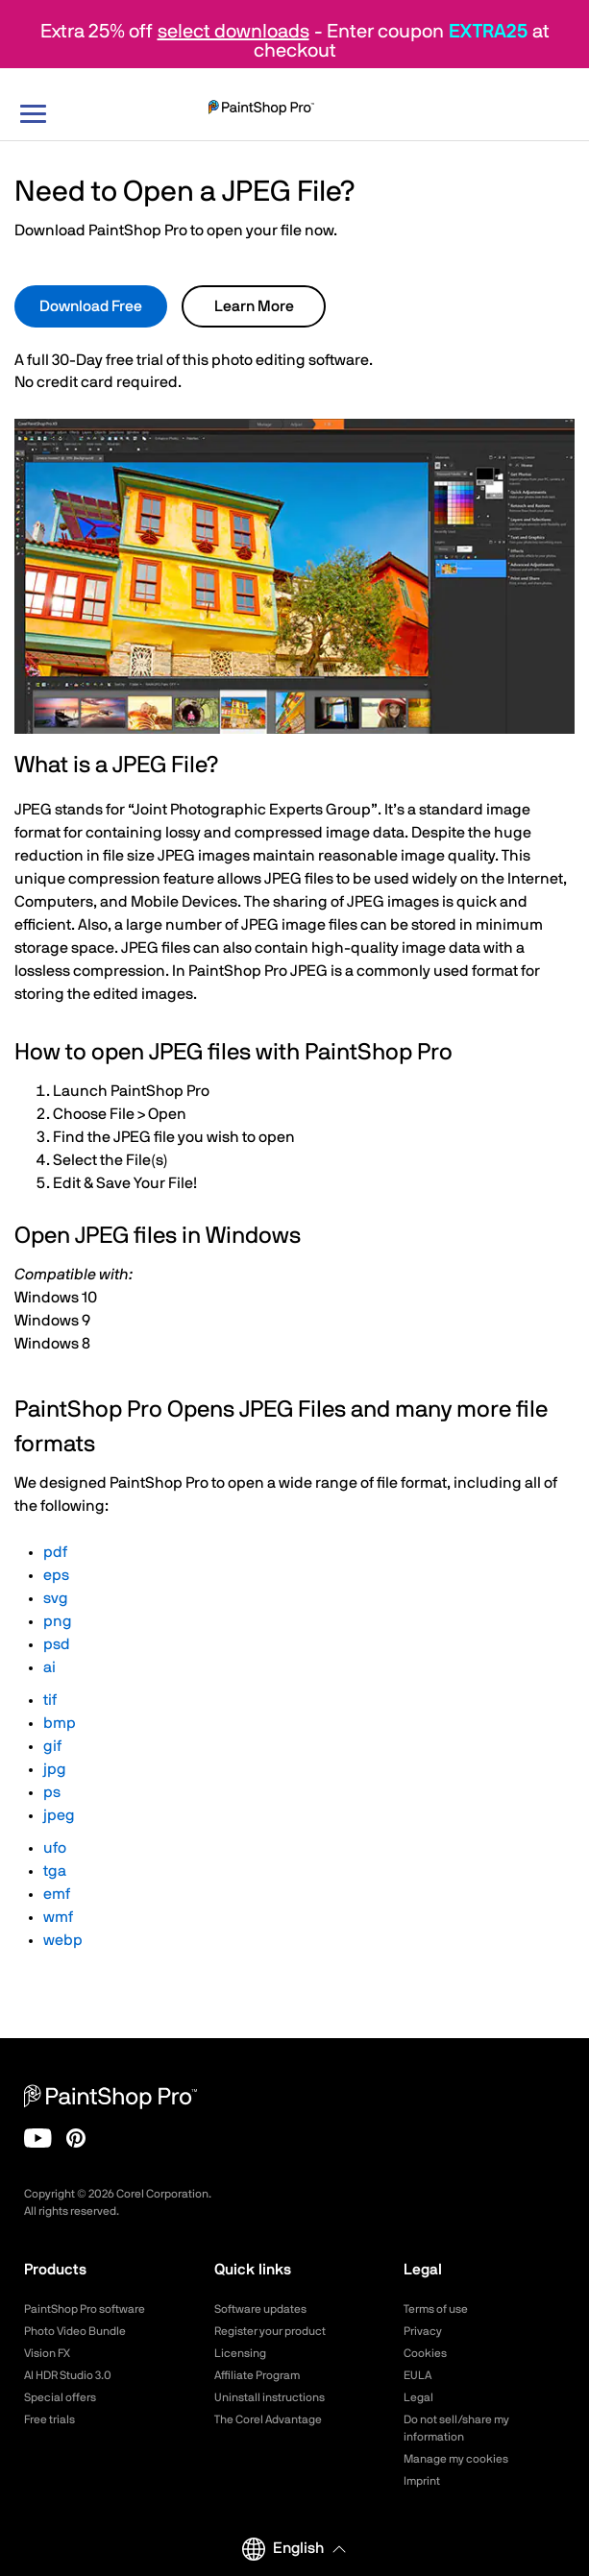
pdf (55, 1552)
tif (50, 1700)
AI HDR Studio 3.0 (67, 2375)
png (57, 1621)
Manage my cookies (456, 2459)
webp (63, 1940)
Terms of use (436, 2309)
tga (54, 1871)
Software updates (260, 2309)
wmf (58, 1917)
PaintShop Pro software (84, 2309)
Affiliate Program (257, 2375)
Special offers (60, 2397)
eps (56, 1575)
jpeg (59, 1815)
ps (52, 1792)
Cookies (425, 2353)
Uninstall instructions (269, 2397)
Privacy (423, 2331)
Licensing (240, 2353)
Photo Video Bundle (75, 2331)
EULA (417, 2375)
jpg (54, 1769)
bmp (59, 1723)
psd (56, 1644)
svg (55, 1598)
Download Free (90, 306)
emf (56, 1894)
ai (49, 1667)
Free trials (49, 2419)
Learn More (254, 306)
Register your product (270, 2331)
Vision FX (47, 2353)
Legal (418, 2397)
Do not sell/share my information (456, 2428)
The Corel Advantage (268, 2419)
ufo (54, 1848)
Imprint (422, 2481)
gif (52, 1746)
